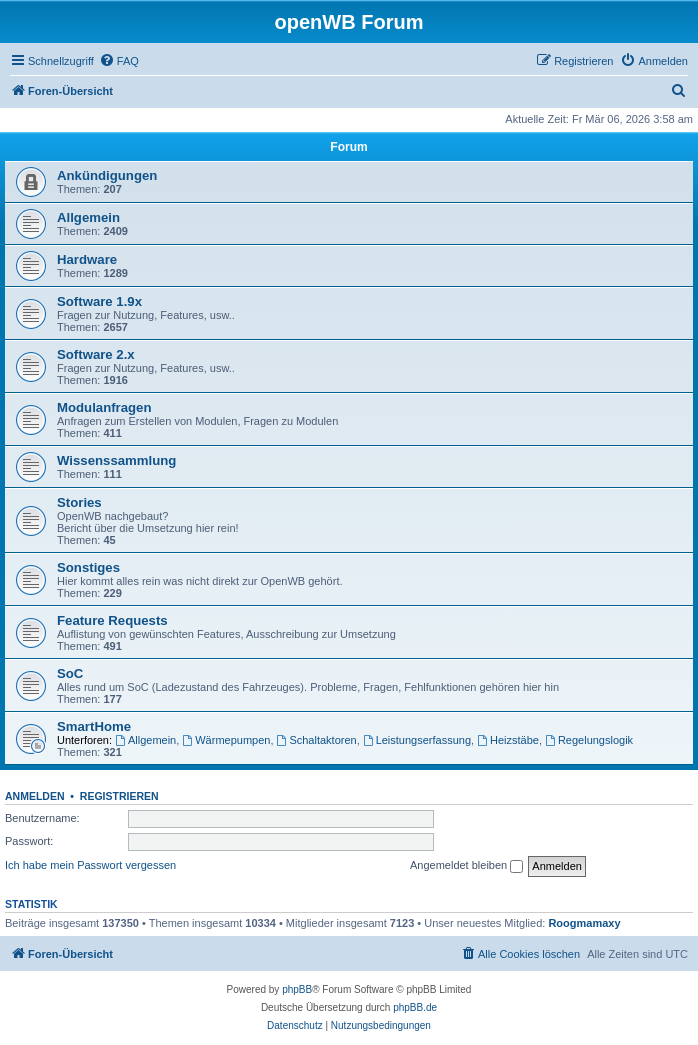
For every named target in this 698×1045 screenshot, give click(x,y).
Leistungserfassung (417, 740)
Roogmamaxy (584, 923)
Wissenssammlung (116, 460)
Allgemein (88, 217)
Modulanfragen (104, 407)
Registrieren (119, 796)
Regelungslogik (589, 740)
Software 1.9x (99, 301)
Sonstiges (88, 567)
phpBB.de (415, 1007)
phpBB (297, 989)
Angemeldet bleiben (466, 866)
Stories (79, 502)
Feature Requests (112, 620)
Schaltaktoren (317, 740)
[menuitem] (119, 61)
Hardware (87, 259)
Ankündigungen (107, 175)
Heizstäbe (508, 740)
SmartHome (94, 726)
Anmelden (35, 796)
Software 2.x (96, 354)
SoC (70, 673)
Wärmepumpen (226, 740)
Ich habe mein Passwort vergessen (90, 865)
